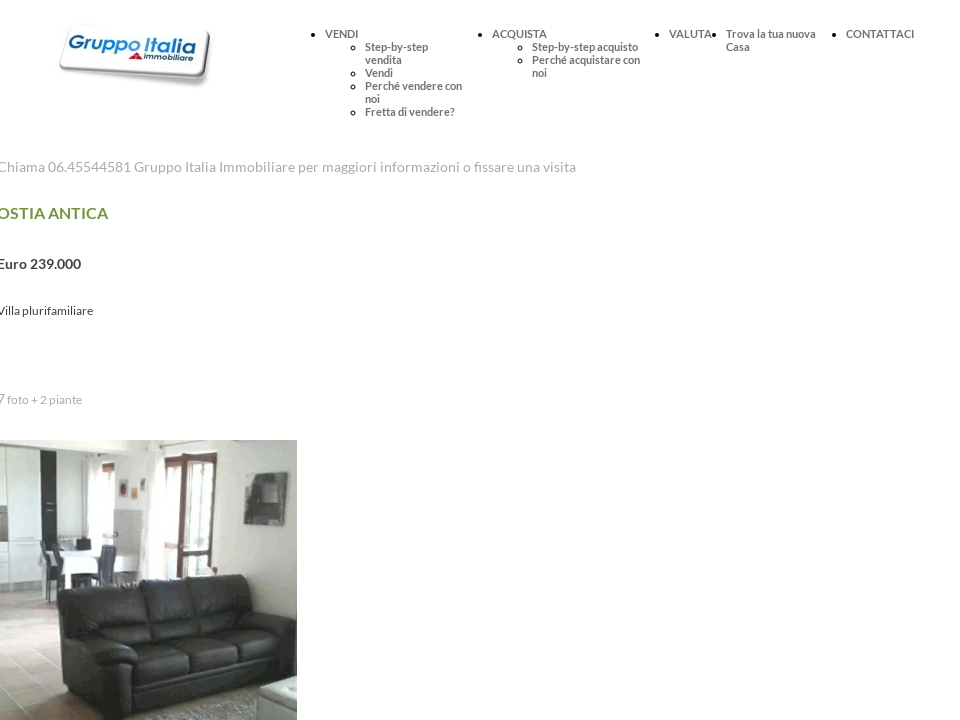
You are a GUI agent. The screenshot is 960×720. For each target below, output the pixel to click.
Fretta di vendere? (410, 111)
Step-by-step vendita (396, 53)
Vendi (379, 72)
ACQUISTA (519, 33)
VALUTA (690, 33)
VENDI (341, 33)
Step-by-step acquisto (585, 46)
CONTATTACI (880, 33)
